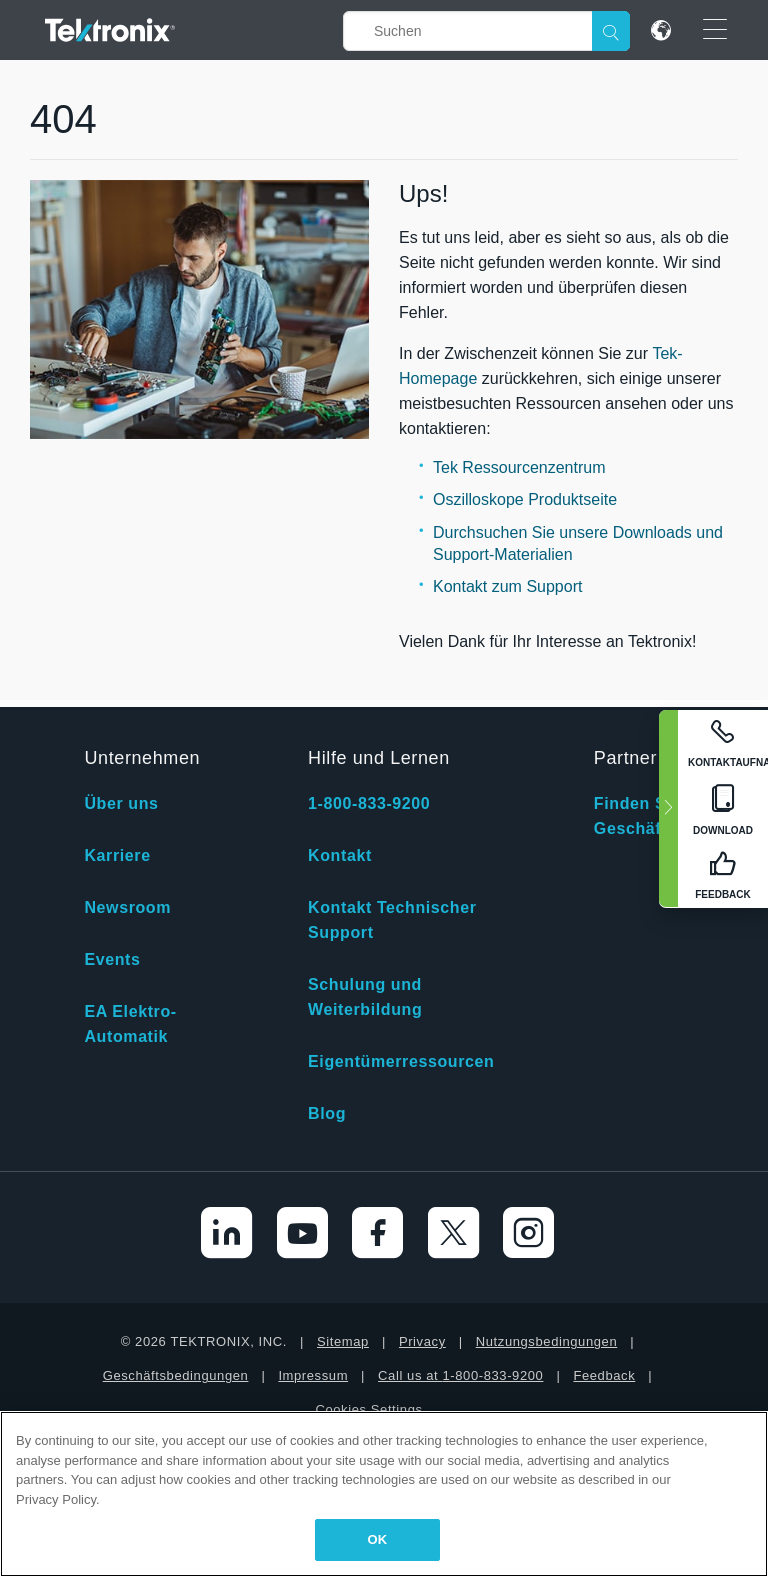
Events (112, 959)
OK (378, 1539)
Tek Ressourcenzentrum (519, 467)
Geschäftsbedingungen (176, 1375)
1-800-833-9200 (369, 803)
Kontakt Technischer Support (392, 920)
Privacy (422, 1341)
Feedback (604, 1375)
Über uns (121, 803)
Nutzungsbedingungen (547, 1341)
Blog (327, 1113)
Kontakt (340, 855)
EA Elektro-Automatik (130, 1024)
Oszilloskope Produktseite (525, 499)
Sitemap (343, 1341)
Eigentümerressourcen (401, 1061)
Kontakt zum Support (507, 586)
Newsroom (127, 907)
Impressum (313, 1375)
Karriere (117, 855)
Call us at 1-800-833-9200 (460, 1375)
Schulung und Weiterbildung (365, 997)
